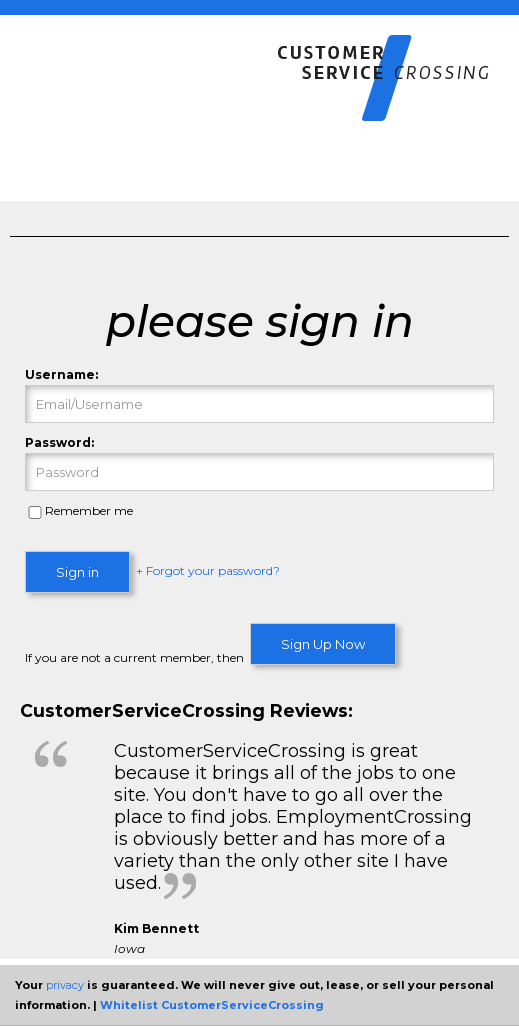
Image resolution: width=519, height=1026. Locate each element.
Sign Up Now (323, 644)
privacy (65, 985)
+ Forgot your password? (208, 571)
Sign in (77, 572)
